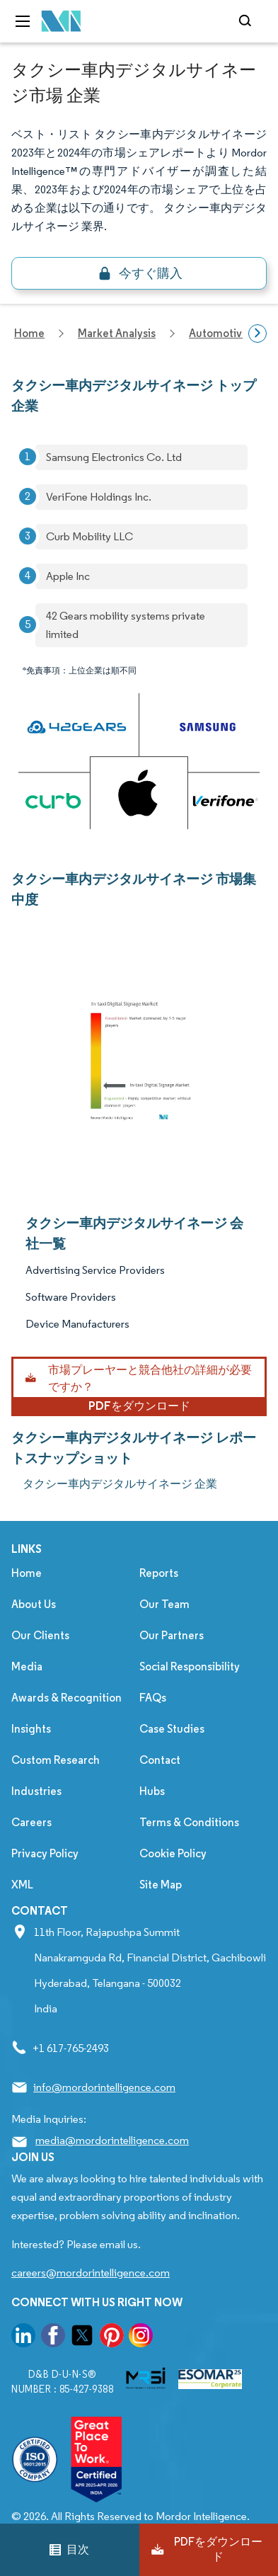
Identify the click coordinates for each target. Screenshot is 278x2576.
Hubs (152, 1791)
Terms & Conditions (189, 1822)
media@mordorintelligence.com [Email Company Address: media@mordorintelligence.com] (112, 2140)
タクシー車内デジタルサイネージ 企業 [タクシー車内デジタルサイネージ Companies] (120, 1484)
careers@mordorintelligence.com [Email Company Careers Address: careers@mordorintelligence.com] (90, 2272)
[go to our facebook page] (53, 2337)
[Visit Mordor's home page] (61, 21)
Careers (31, 1822)
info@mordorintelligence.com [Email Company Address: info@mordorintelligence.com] (104, 2087)
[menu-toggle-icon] (22, 21)
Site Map (160, 1884)
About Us (33, 1604)
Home (26, 1573)
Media (26, 1666)
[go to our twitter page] (82, 2337)
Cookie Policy (173, 1853)
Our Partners (171, 1635)
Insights (31, 1729)
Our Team (164, 1604)
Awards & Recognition (66, 1697)
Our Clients (40, 1635)
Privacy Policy (45, 1853)
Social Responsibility (189, 1666)
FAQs (152, 1697)
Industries (36, 1791)
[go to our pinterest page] (112, 2337)
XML (22, 1884)
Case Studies (171, 1729)
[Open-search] (247, 21)
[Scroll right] (257, 333)
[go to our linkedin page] (23, 2337)
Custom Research (55, 1760)
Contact (159, 1760)
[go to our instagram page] (141, 2337)
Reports (158, 1573)
